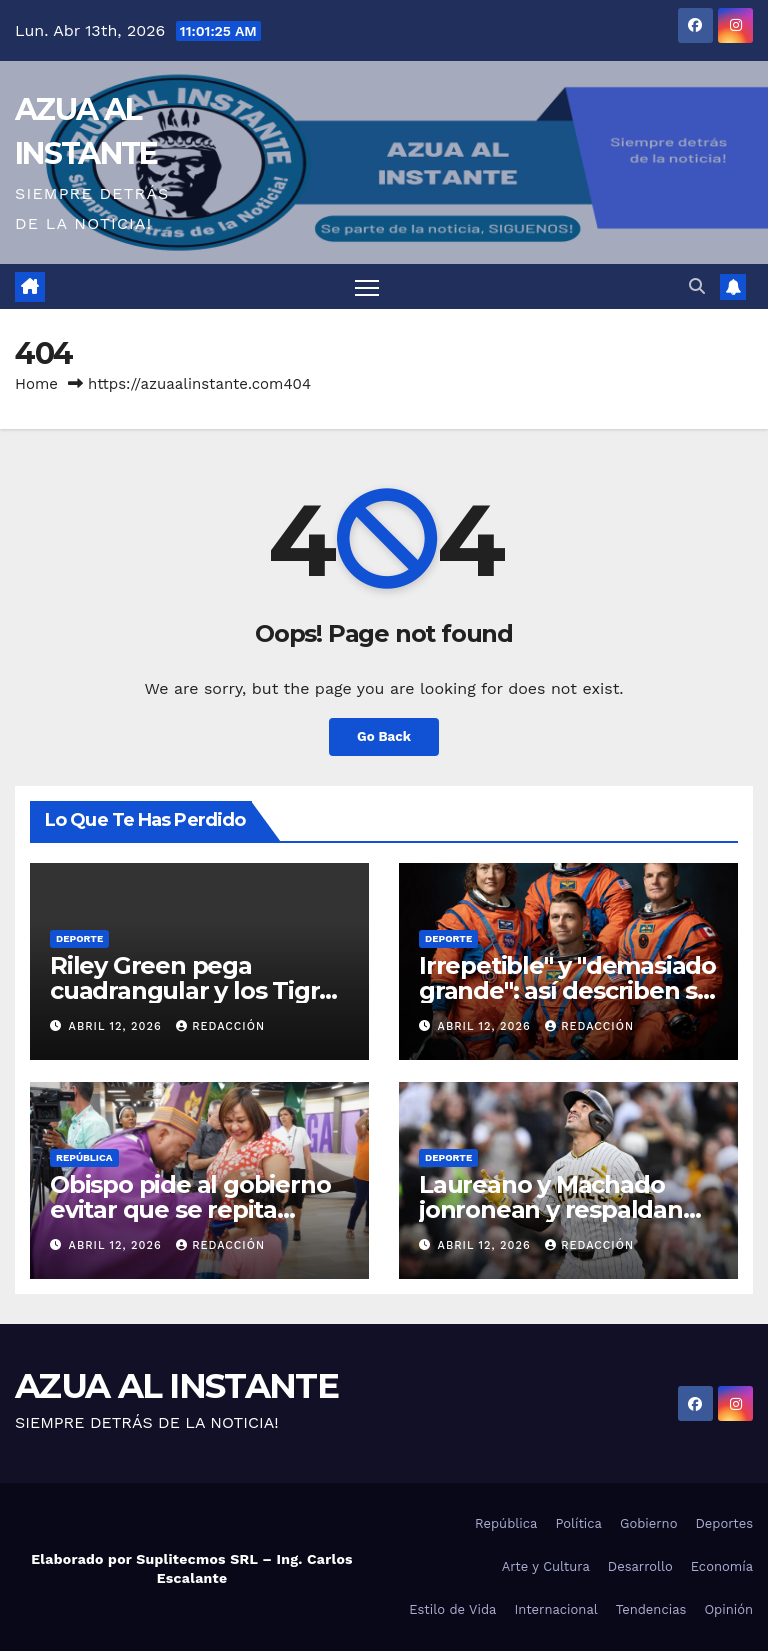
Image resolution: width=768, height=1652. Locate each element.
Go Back (384, 738)
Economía (722, 1567)
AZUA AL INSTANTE (176, 1387)
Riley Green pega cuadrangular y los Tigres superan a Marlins (198, 991)
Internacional (555, 1610)
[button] (697, 286)
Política (578, 1524)
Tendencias (651, 1610)
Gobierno (648, 1524)
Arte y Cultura (546, 1567)
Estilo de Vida (452, 1610)
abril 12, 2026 (118, 1027)
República (84, 1158)
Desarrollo (640, 1567)
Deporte (79, 939)
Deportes (724, 1524)
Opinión (728, 1610)
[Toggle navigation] (367, 287)
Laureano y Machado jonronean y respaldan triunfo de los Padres (551, 1210)
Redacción (220, 1027)
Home (36, 385)
